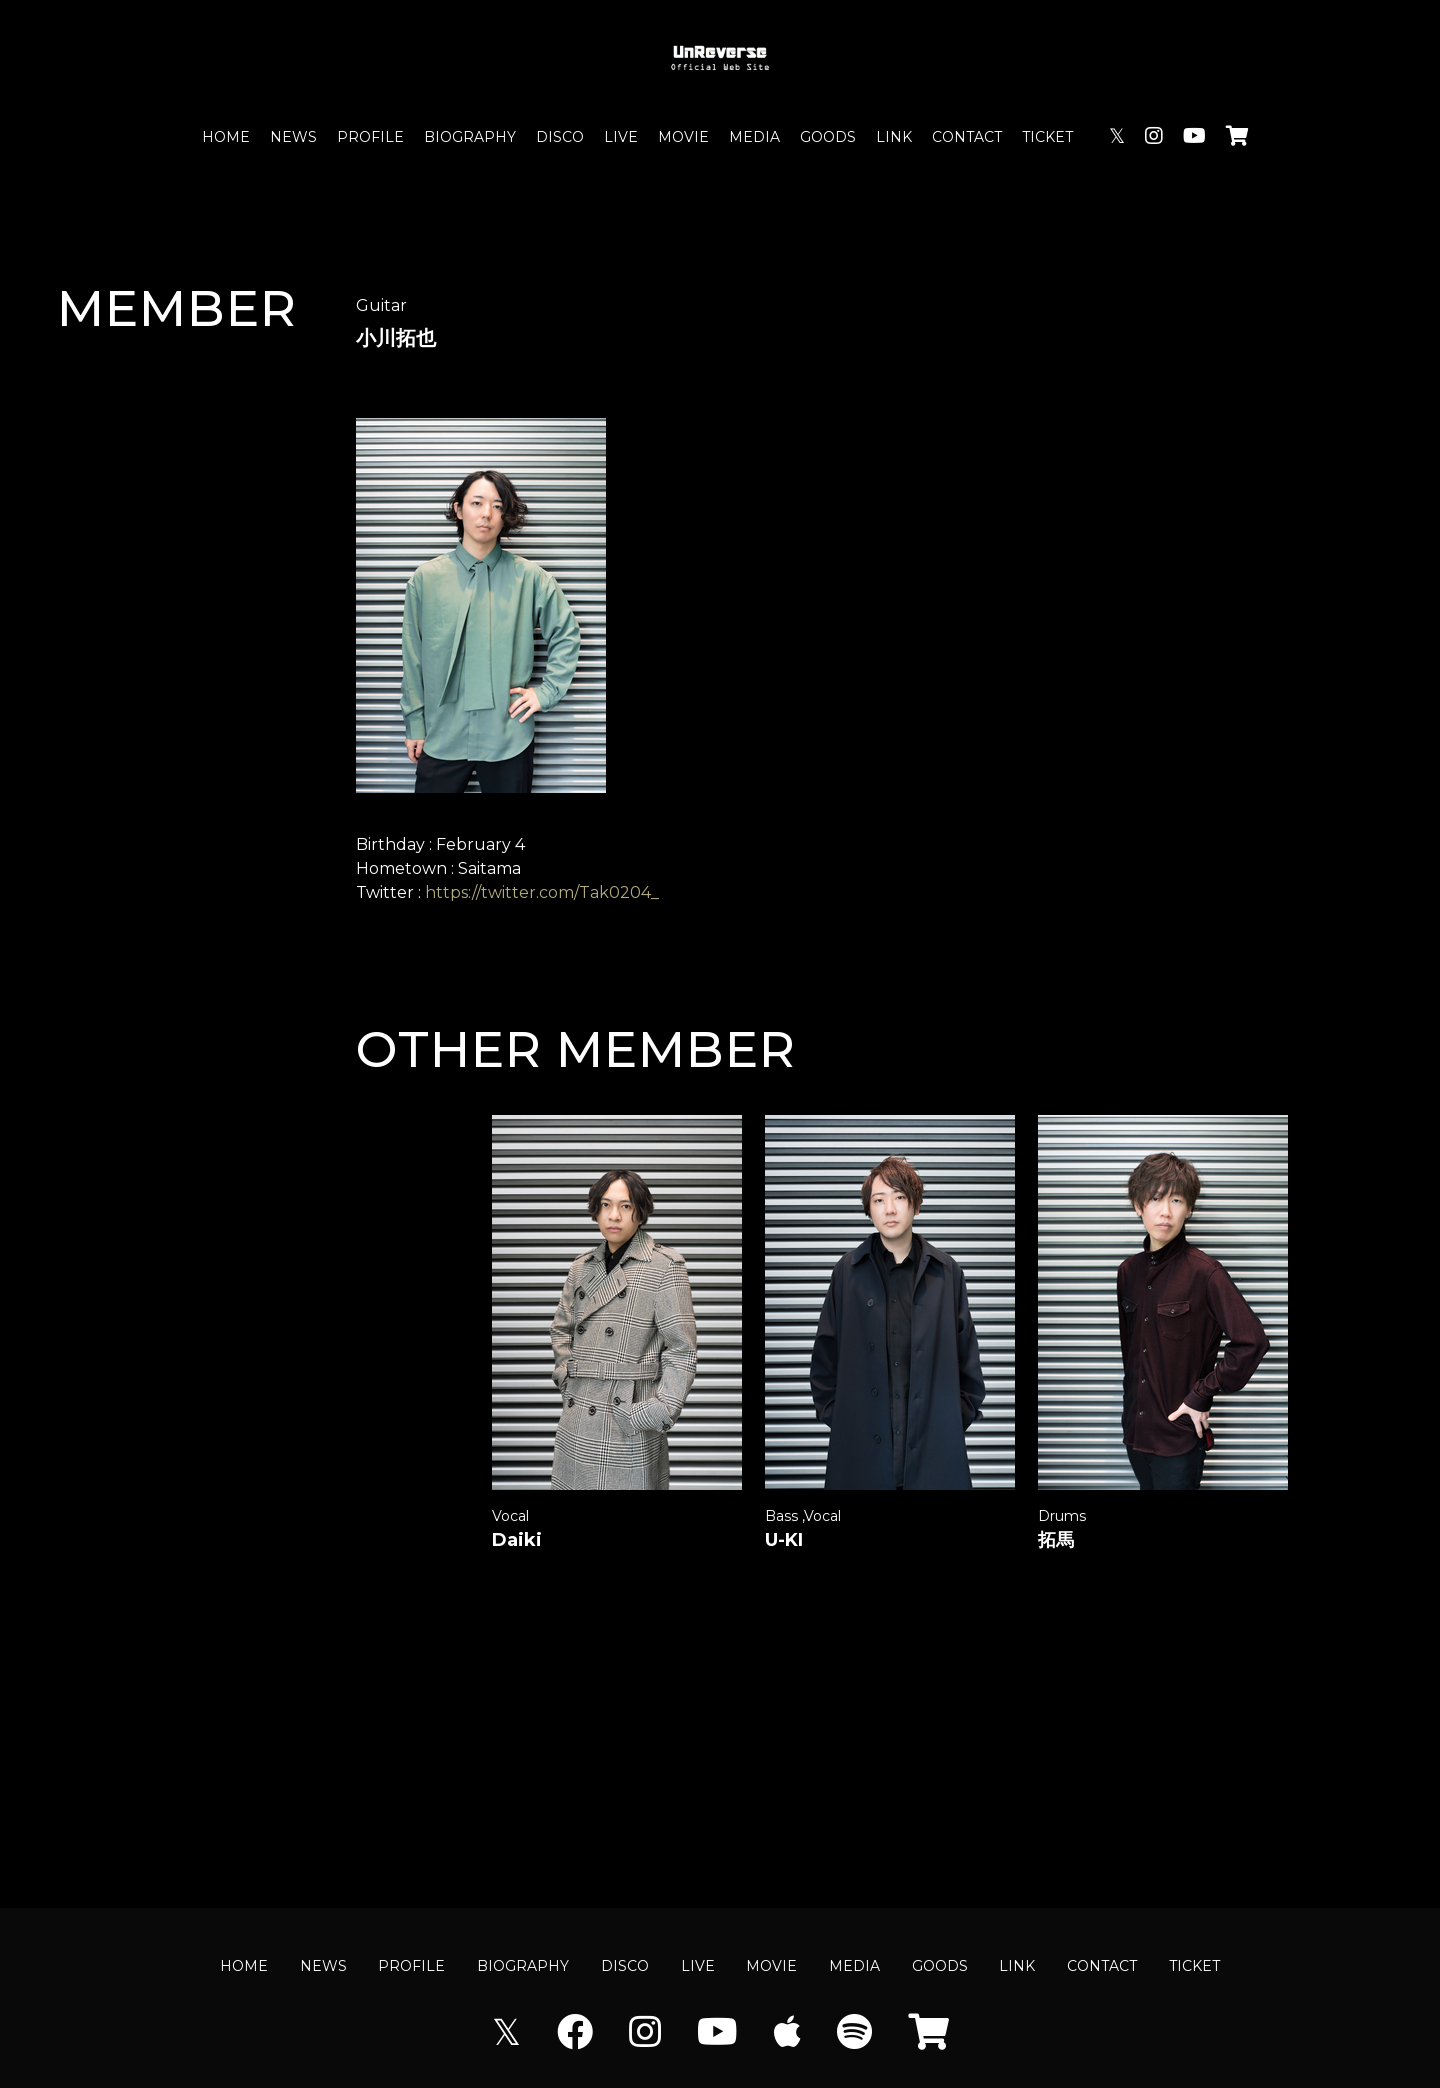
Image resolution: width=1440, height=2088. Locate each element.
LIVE (621, 137)
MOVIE (683, 137)
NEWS (293, 137)
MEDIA (754, 137)
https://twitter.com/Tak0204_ (542, 892)
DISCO (560, 137)
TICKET (1047, 137)
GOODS (828, 137)
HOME (226, 137)
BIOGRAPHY (470, 137)
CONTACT (967, 137)
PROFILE (370, 137)
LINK (894, 137)
